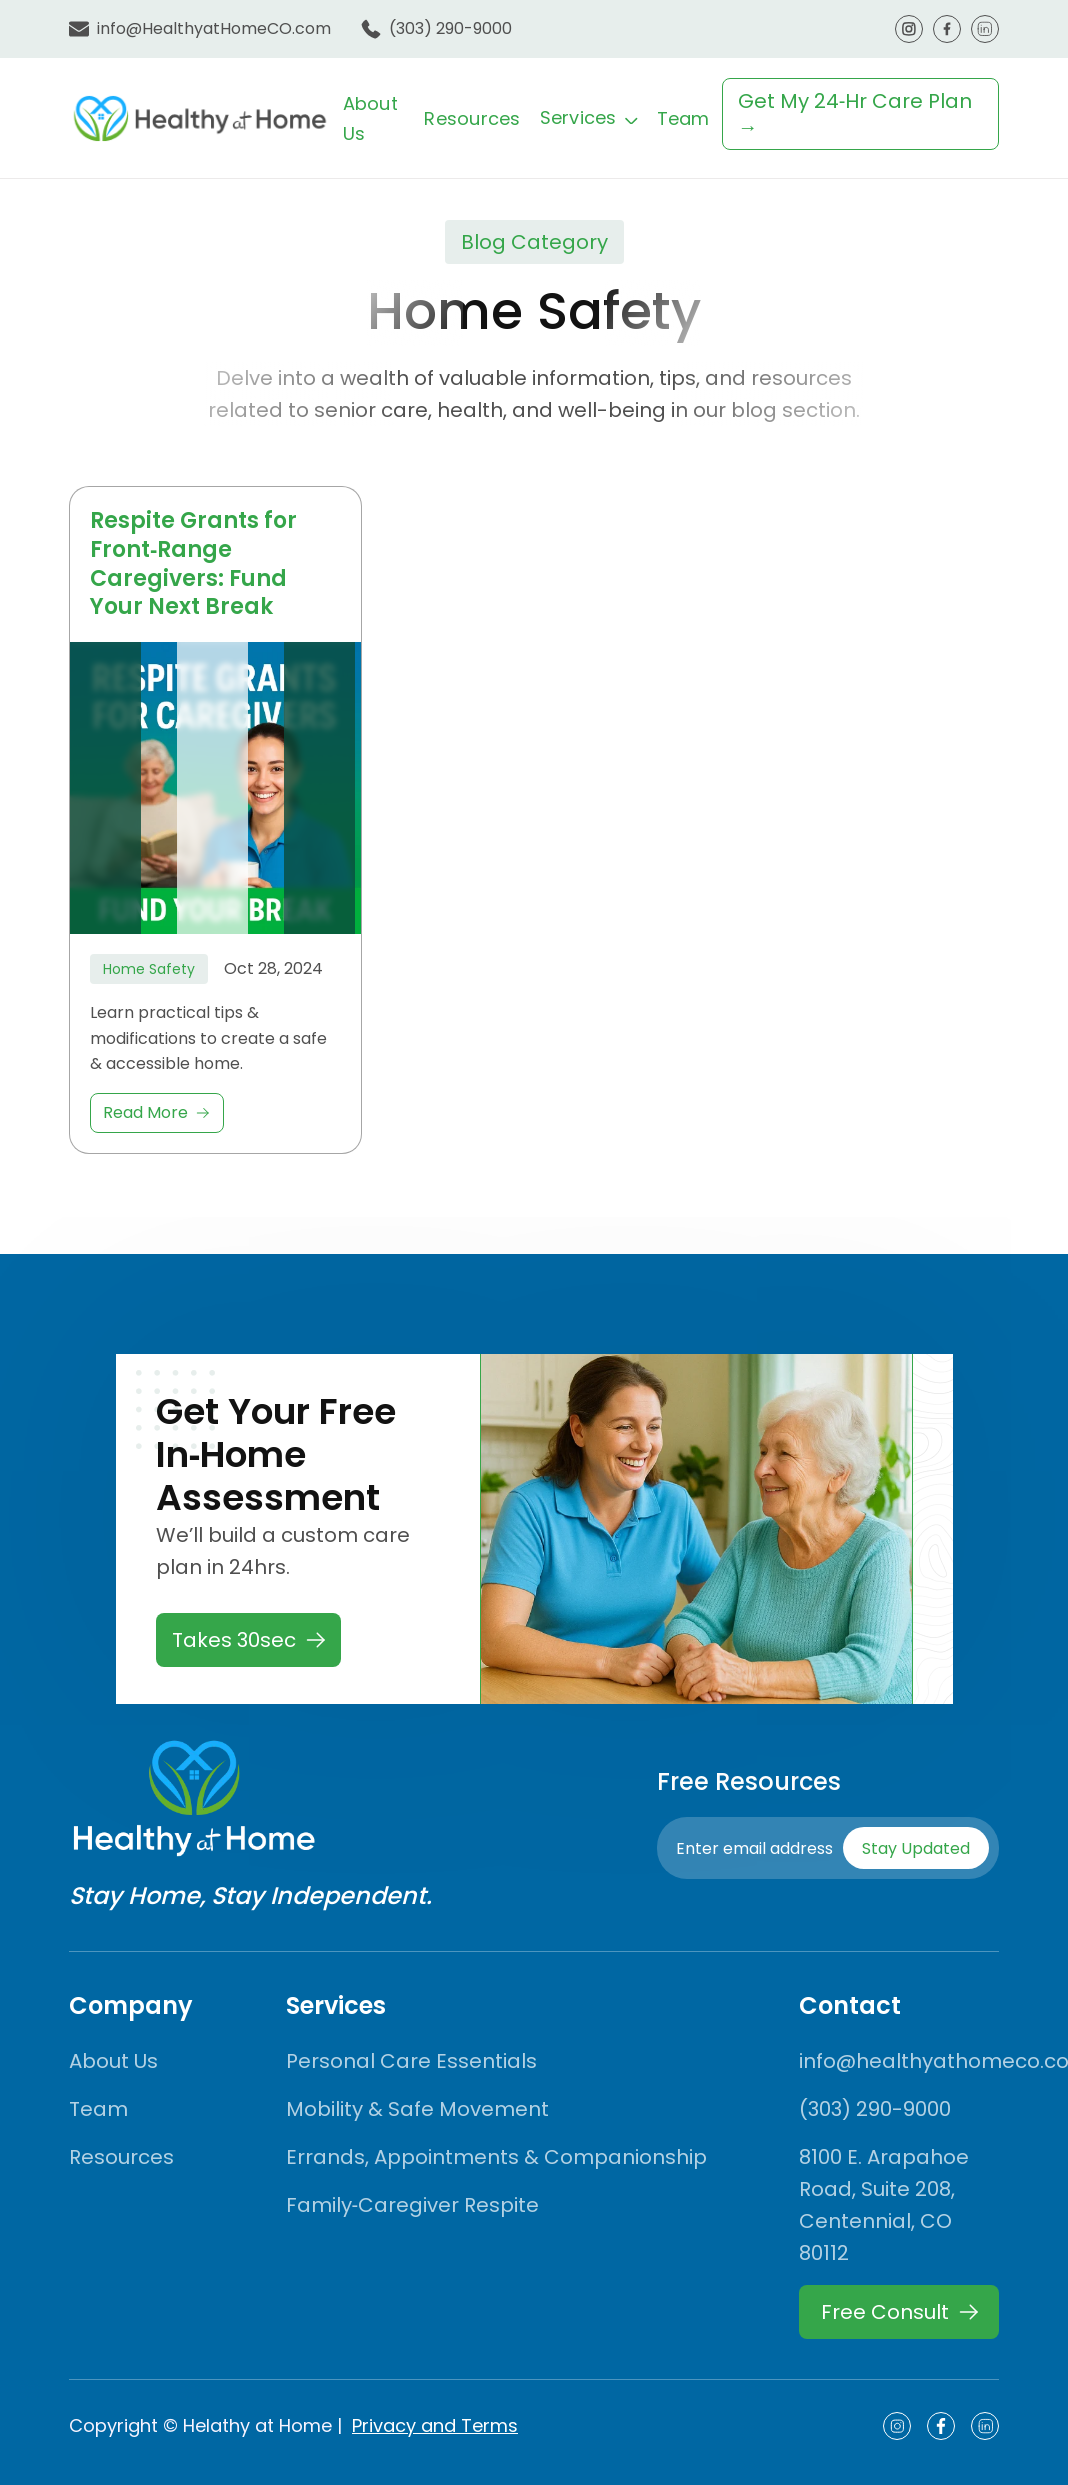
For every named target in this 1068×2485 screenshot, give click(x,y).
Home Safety (149, 969)
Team (683, 118)
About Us (113, 2061)
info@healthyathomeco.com (899, 2061)
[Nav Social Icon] (909, 29)
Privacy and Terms (435, 2425)
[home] (200, 118)
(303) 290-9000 (450, 28)
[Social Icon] (897, 2426)
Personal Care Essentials (411, 2061)
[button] (589, 118)
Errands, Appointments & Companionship (496, 2157)
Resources (472, 118)
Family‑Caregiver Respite (413, 2205)
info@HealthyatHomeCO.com (214, 28)
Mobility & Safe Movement (417, 2109)
